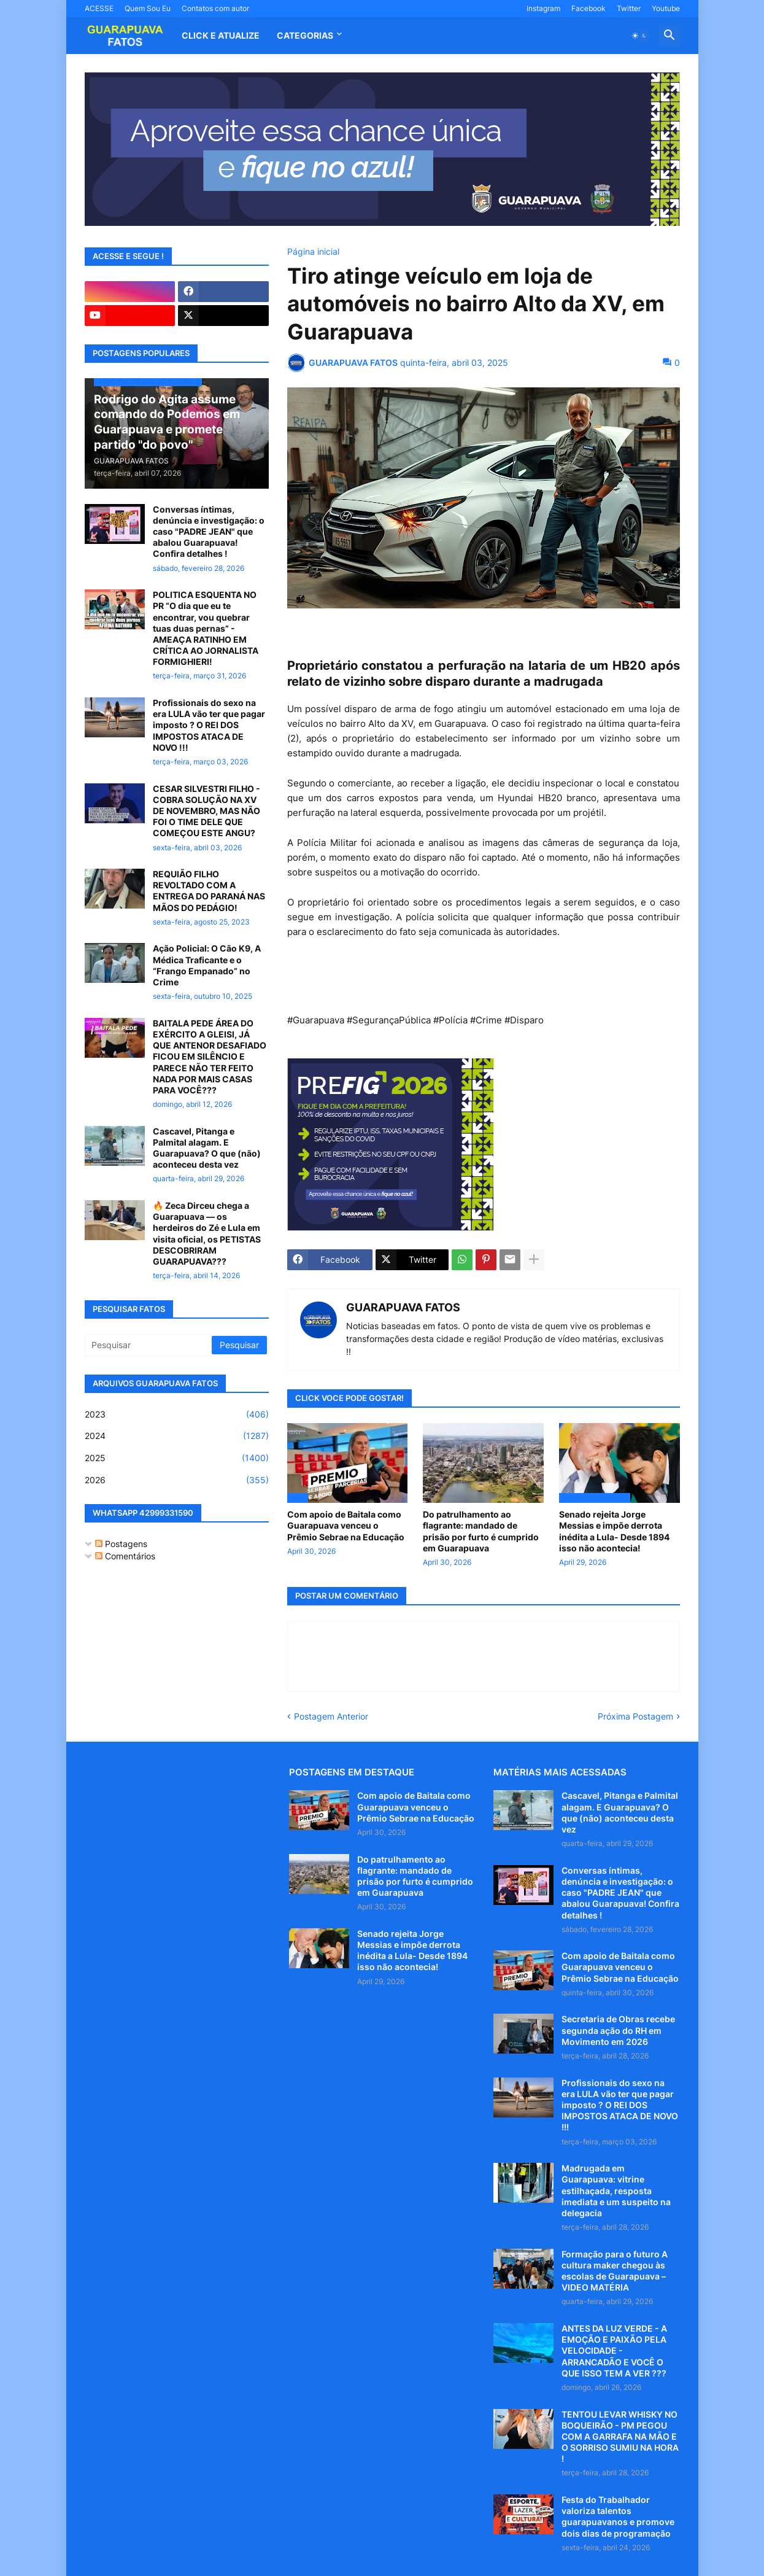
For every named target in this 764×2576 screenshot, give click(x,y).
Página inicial (313, 251)
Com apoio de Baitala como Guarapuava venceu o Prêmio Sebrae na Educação (345, 1525)
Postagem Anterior (331, 1716)
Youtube (666, 8)
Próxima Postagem (635, 1716)
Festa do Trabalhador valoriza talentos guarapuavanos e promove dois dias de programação (617, 2516)
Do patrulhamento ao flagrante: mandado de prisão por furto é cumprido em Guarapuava (481, 1531)
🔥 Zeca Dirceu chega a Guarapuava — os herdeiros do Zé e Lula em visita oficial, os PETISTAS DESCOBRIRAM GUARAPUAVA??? (207, 1233)
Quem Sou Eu (148, 8)
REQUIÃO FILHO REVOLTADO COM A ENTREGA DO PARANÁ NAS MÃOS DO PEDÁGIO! (209, 891)
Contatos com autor (215, 8)
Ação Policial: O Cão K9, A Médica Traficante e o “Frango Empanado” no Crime (207, 965)
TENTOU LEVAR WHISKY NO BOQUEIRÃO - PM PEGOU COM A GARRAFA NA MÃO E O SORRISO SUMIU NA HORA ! (620, 2436)
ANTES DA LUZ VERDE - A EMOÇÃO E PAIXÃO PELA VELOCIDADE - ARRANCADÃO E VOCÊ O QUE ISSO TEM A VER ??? (614, 2350)
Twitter (629, 8)
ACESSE (99, 8)
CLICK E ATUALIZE (221, 35)
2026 (177, 1480)
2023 (177, 1414)
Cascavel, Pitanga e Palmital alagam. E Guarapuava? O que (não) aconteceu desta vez (207, 1148)
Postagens (121, 1543)
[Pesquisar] (149, 1345)
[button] (639, 35)
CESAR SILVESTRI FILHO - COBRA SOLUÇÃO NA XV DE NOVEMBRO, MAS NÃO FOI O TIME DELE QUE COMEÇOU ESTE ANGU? (206, 811)
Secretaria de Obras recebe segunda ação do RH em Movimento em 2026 (618, 2030)
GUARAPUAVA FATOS (403, 1307)
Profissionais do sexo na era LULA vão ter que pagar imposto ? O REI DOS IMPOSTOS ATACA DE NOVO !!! (209, 725)
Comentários (125, 1556)
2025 (177, 1458)
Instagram (543, 8)
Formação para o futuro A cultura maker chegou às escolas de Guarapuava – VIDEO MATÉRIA (614, 2271)
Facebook (588, 8)
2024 (177, 1436)
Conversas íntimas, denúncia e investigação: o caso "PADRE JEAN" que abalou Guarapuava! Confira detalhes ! (208, 531)
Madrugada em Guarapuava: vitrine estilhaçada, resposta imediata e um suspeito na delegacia (616, 2190)
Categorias (305, 35)
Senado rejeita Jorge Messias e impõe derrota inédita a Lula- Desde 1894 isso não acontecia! (614, 1531)
